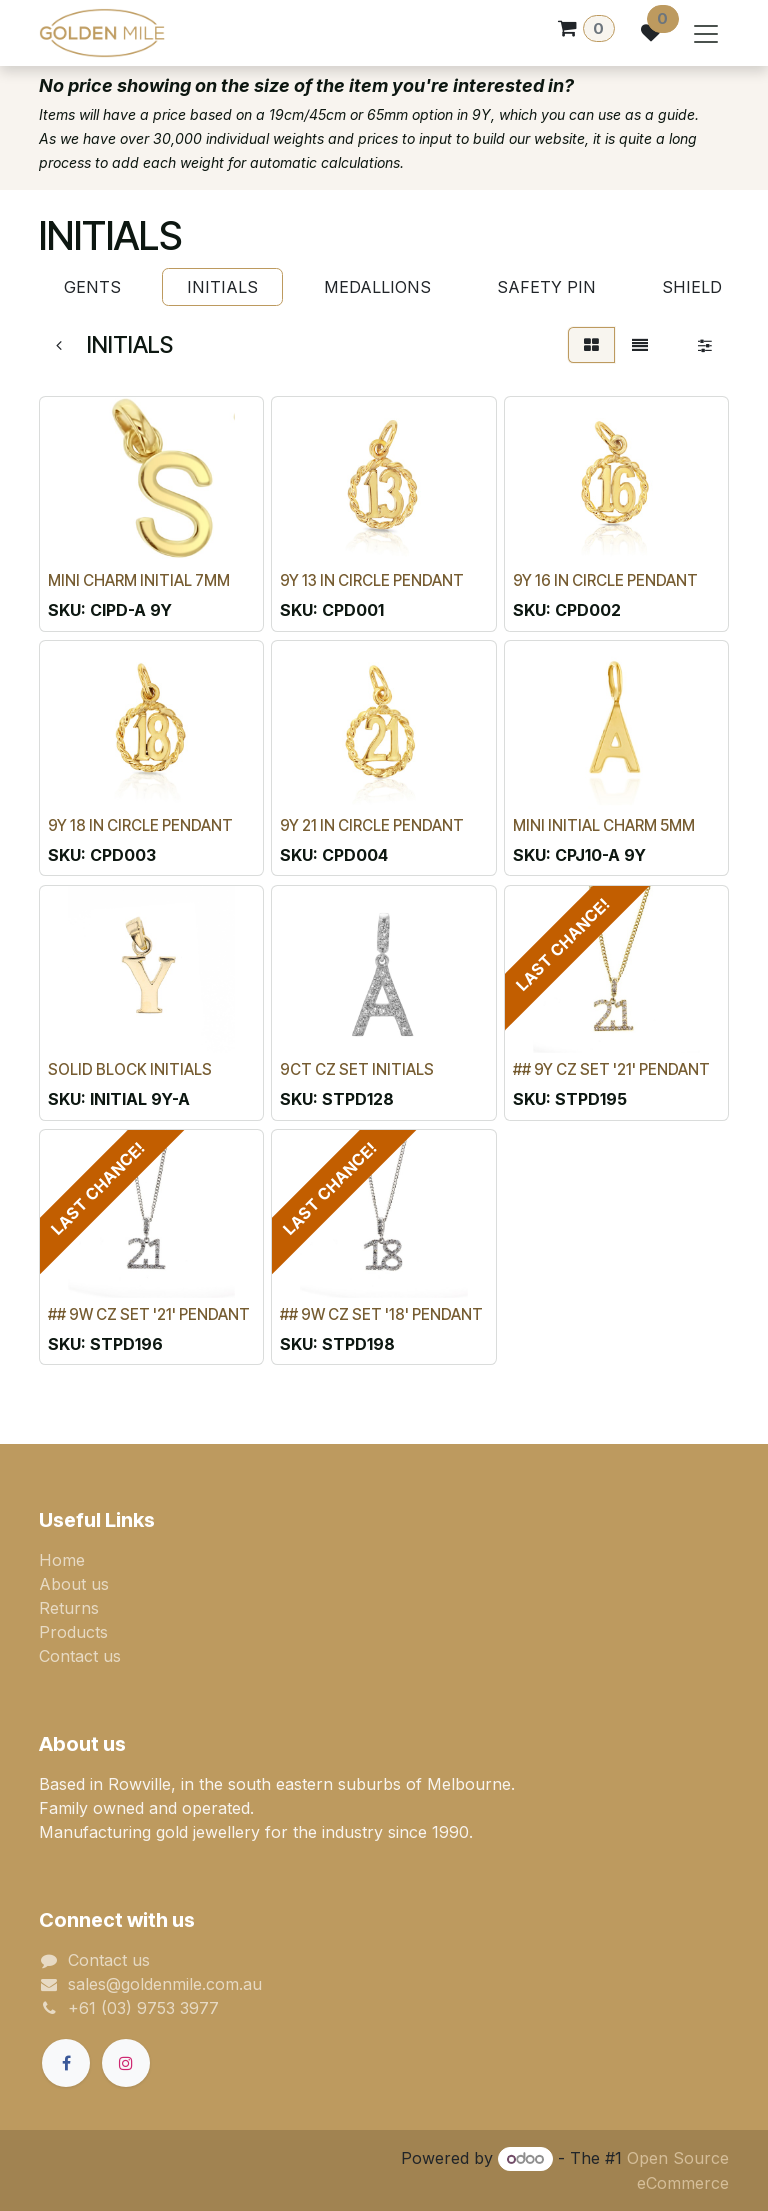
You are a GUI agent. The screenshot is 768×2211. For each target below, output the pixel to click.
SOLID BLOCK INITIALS (130, 1069)
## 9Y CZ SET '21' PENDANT (611, 1069)
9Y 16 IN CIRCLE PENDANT (605, 580)
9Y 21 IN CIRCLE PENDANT (372, 825)
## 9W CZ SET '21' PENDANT (149, 1314)
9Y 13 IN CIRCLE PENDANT (372, 580)
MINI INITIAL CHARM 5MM (604, 825)
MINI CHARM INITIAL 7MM (139, 580)
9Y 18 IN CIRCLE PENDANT (140, 825)
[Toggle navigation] (706, 33)
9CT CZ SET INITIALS (357, 1069)
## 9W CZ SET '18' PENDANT (381, 1314)
